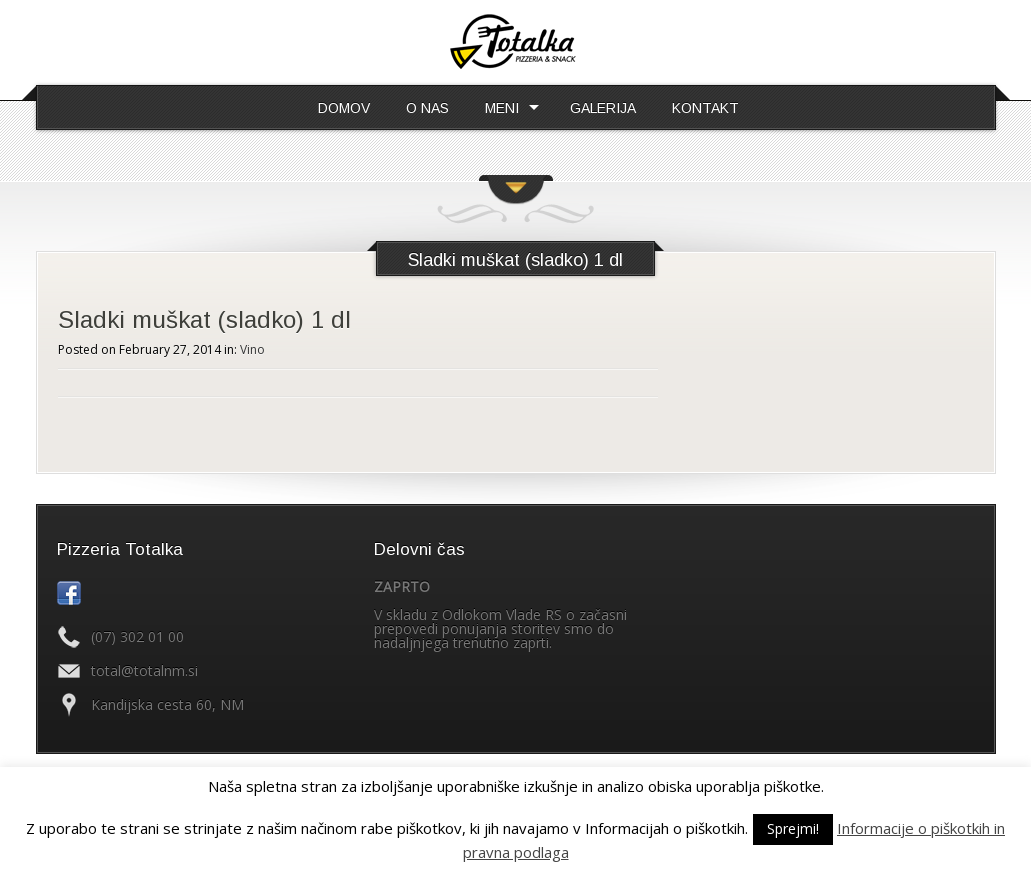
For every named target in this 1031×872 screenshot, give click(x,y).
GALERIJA (603, 108)
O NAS (427, 108)
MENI (502, 108)
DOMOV (344, 108)
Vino (252, 349)
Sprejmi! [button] (793, 828)
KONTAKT (705, 108)
